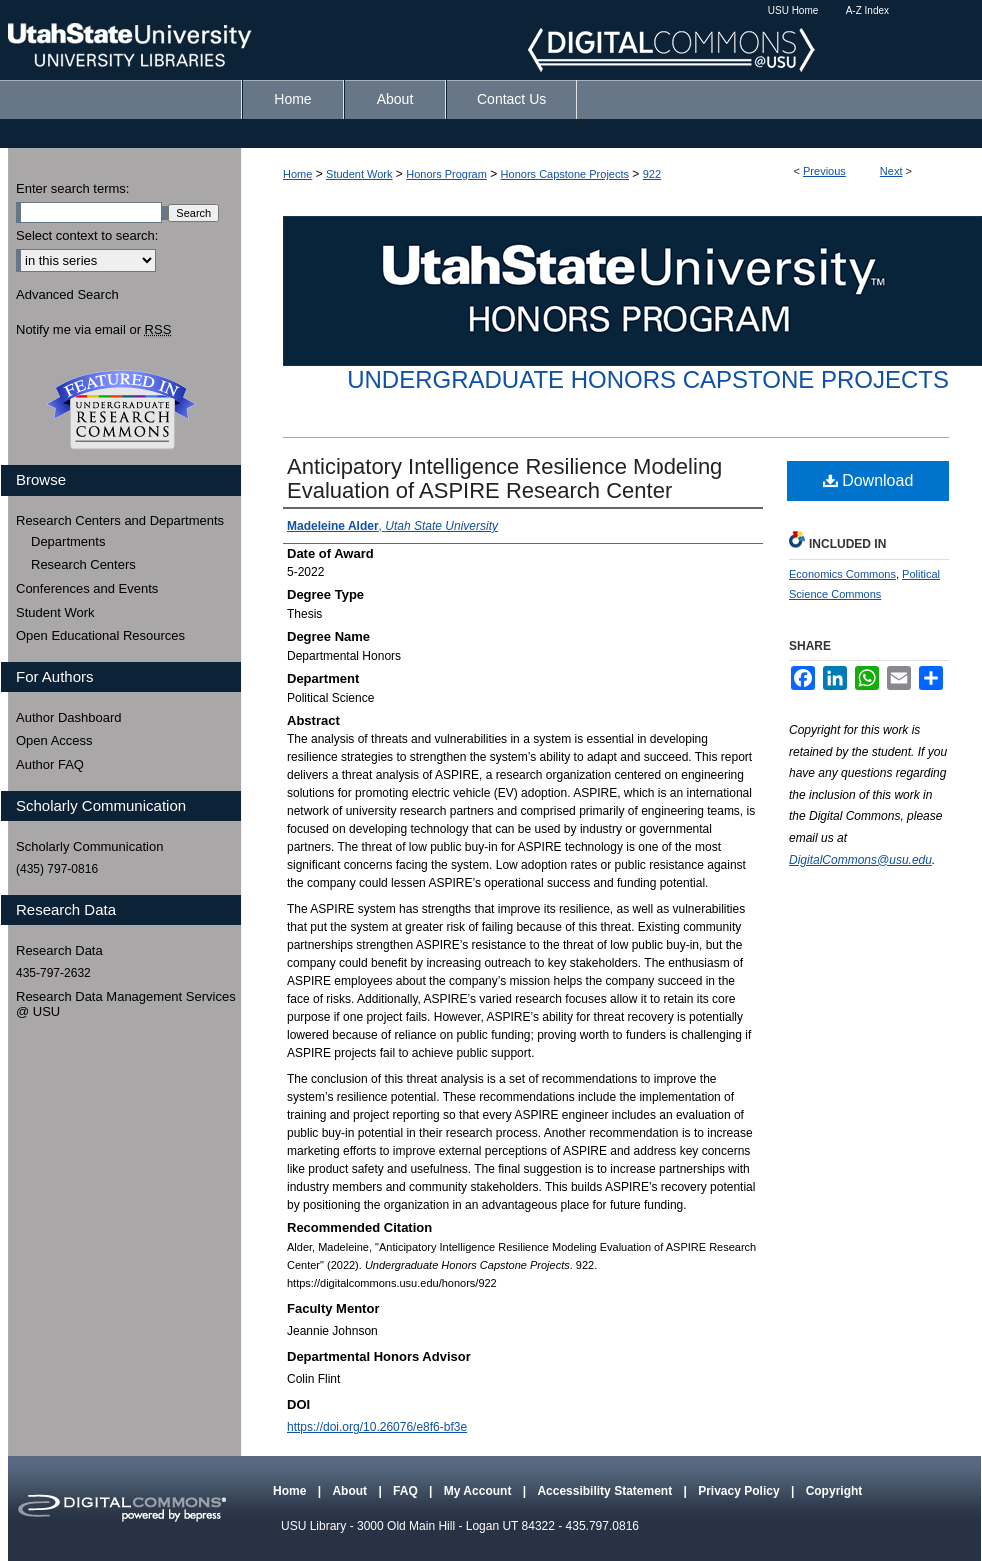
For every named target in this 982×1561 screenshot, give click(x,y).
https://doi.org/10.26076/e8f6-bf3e (377, 1427)
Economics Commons (842, 574)
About (351, 1491)
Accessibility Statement (606, 1491)
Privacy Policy (740, 1491)
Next (891, 171)
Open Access (54, 740)
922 (652, 174)
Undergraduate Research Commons (121, 410)
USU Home (793, 10)
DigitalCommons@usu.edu (860, 860)
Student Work (359, 174)
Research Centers (83, 564)
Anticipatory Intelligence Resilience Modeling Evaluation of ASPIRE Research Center (504, 478)
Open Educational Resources (100, 635)
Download (868, 480)
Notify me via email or (93, 330)
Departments (68, 541)
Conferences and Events (87, 588)
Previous (824, 171)
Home (297, 174)
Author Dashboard (69, 717)
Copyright (834, 1491)
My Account (479, 1491)
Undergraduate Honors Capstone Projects (648, 379)
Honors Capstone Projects (565, 174)
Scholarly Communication (89, 846)
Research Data (59, 950)
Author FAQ (50, 764)
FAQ (407, 1491)
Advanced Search (67, 294)
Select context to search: (87, 235)
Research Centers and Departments (120, 520)
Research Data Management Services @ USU (126, 1004)
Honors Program (446, 174)
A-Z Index (867, 10)
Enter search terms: (72, 188)
